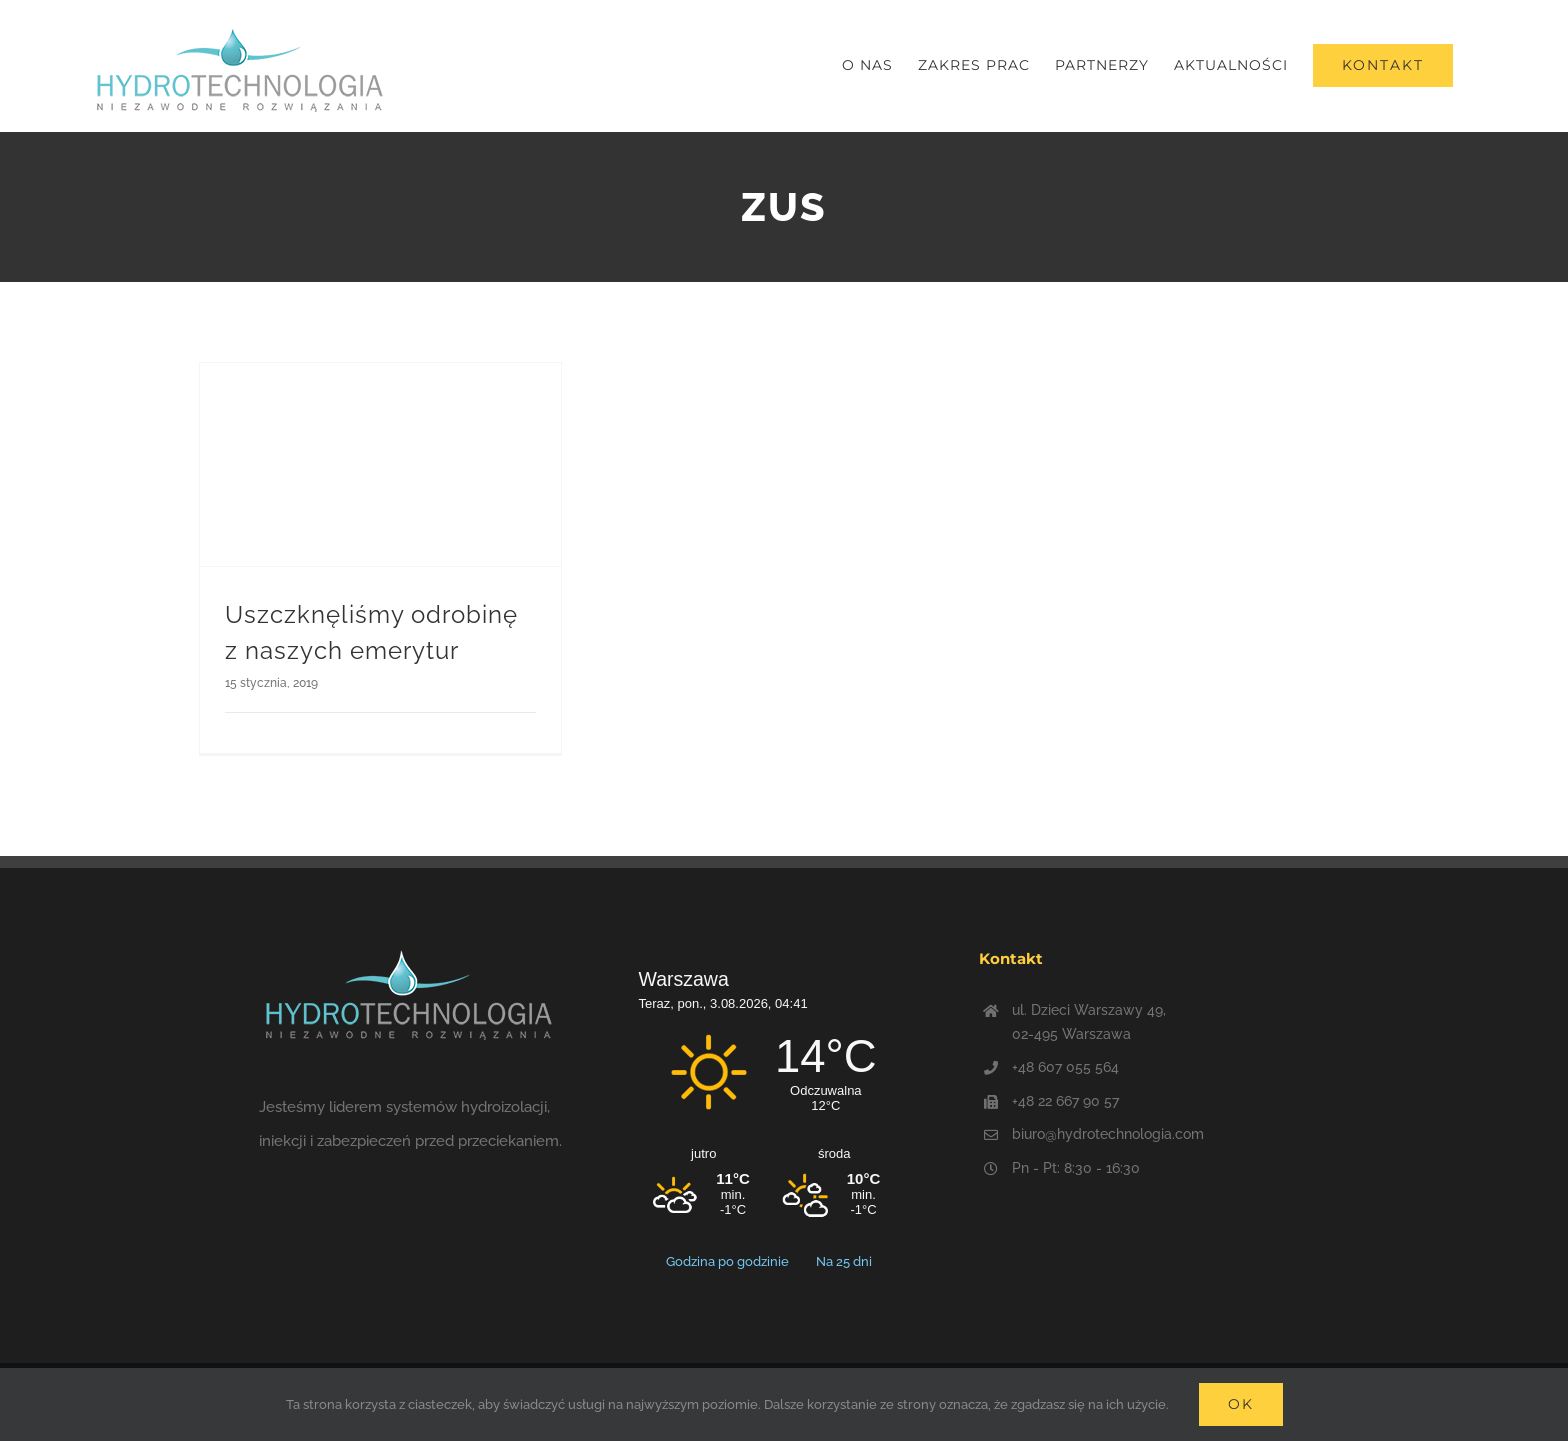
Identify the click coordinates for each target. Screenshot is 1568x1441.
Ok (1241, 1404)
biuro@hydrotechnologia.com (1108, 1134)
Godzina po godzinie (729, 1261)
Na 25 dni (844, 1261)
